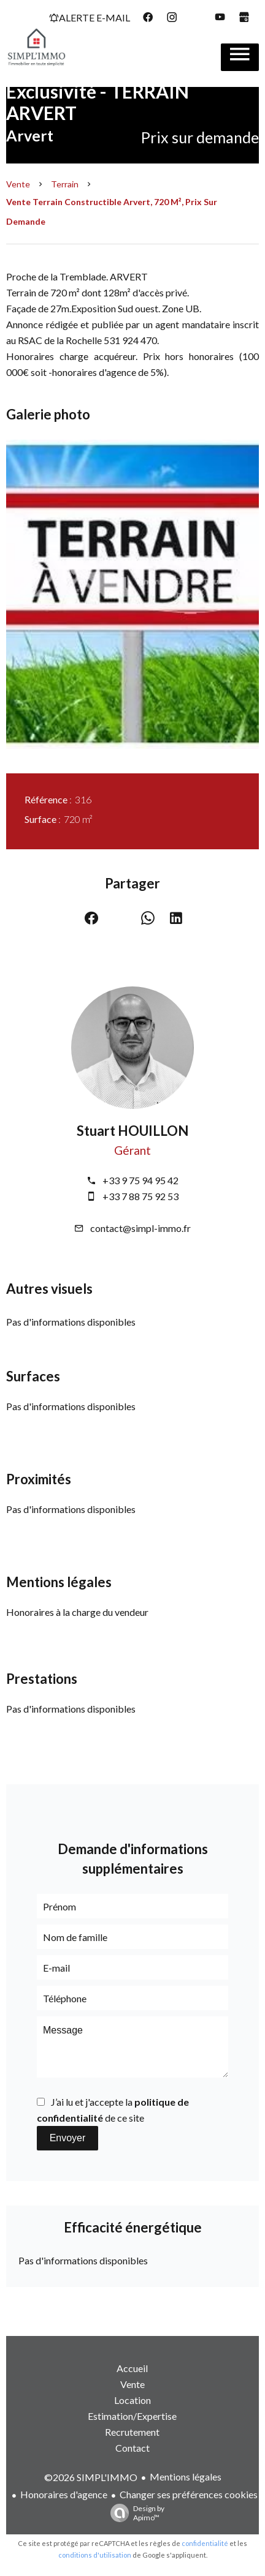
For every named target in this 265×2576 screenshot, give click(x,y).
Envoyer (68, 2138)
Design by (134, 2513)
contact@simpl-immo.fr (140, 1228)
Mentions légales (185, 2476)
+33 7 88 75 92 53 (140, 1196)
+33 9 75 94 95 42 (140, 1180)
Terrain (65, 184)
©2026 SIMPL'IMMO (90, 2477)
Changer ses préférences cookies (189, 2494)
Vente (18, 184)
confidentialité (205, 2543)
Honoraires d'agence (63, 2494)
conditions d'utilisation (94, 2555)
